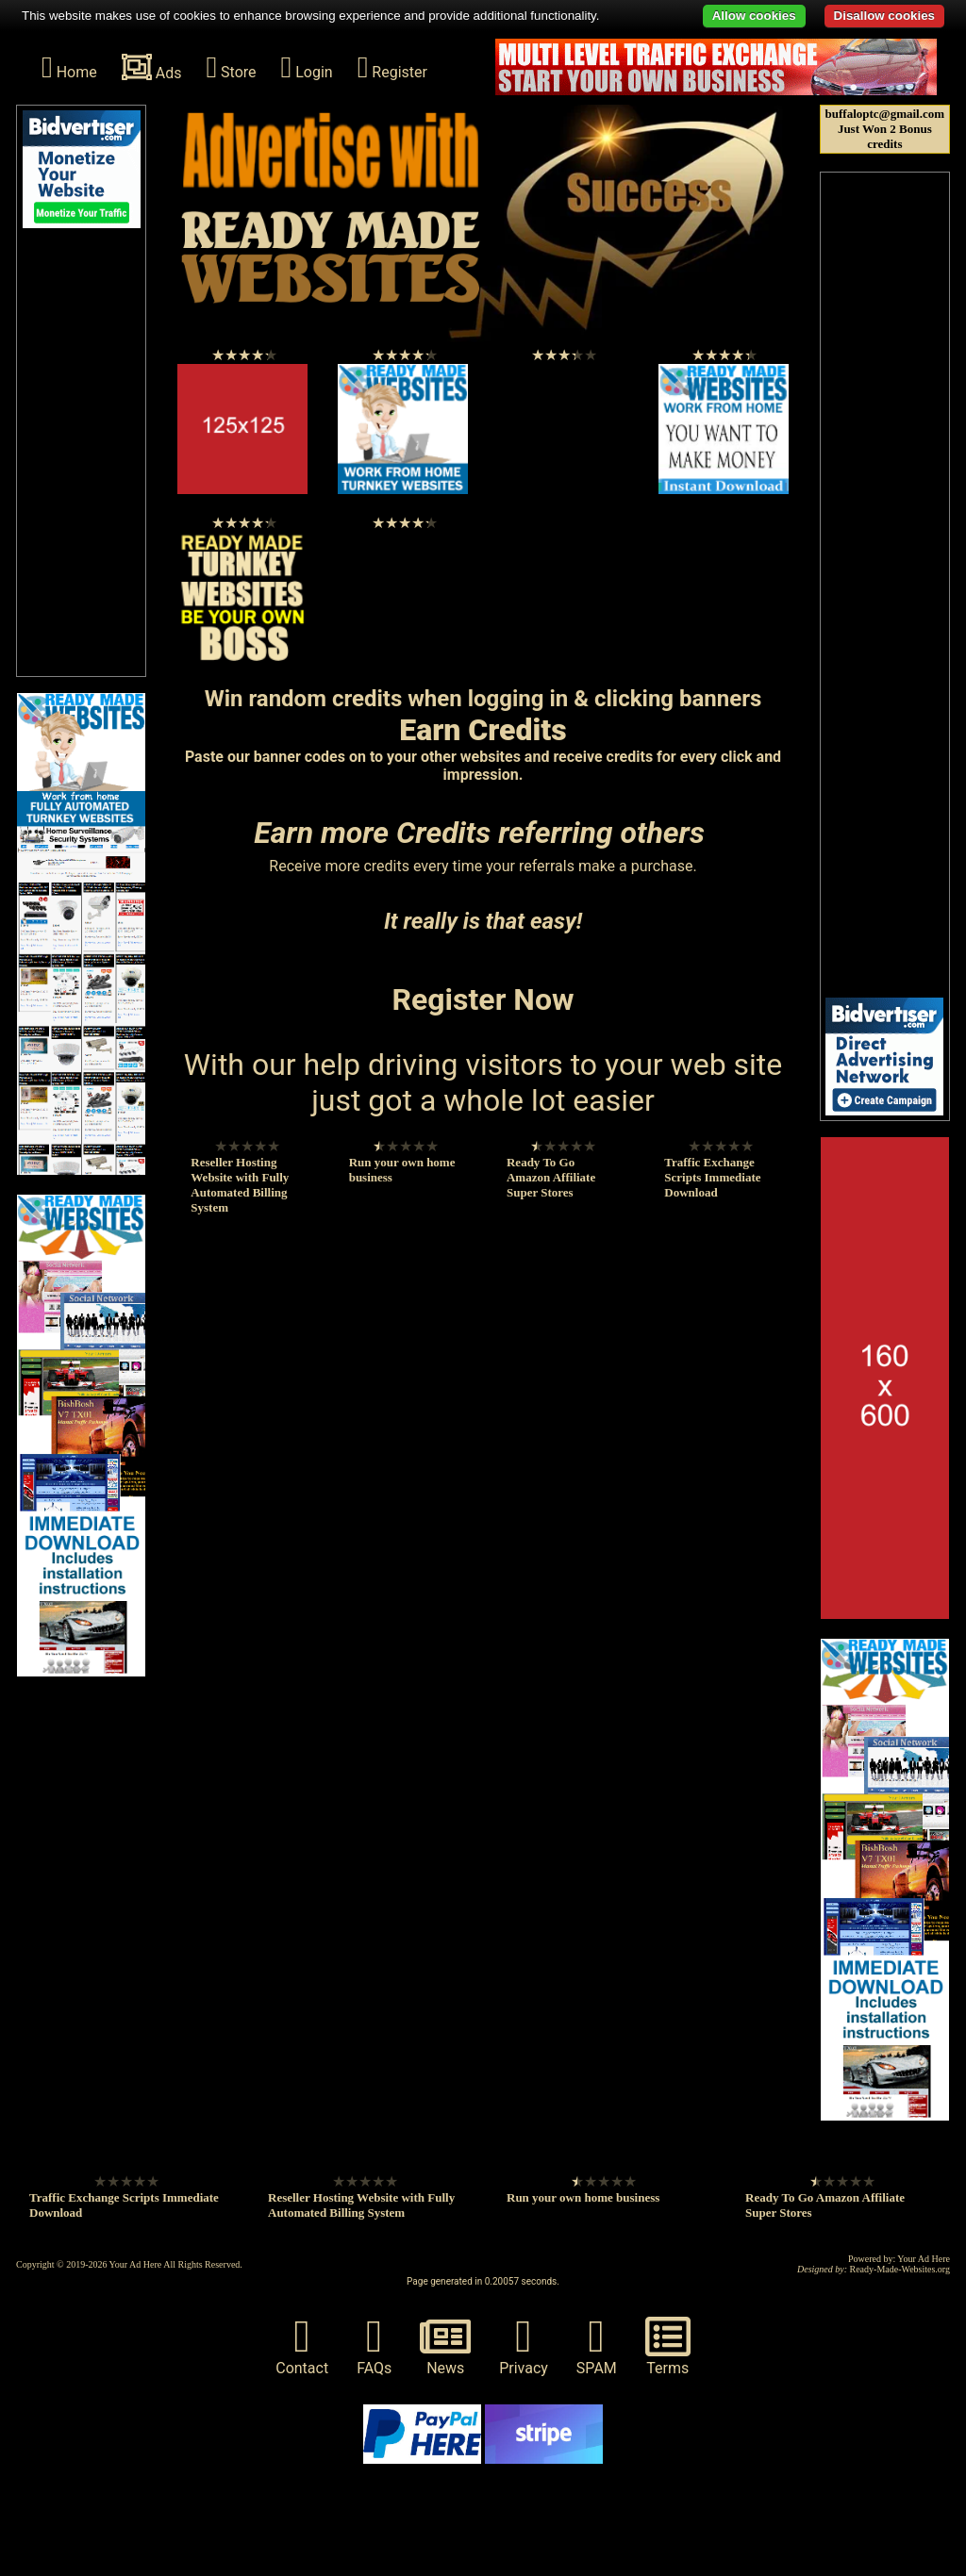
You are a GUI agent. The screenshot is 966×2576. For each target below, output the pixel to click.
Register (392, 67)
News (445, 2345)
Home (69, 67)
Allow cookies (754, 15)
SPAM (596, 2345)
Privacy (523, 2345)
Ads (152, 67)
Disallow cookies (884, 15)
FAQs (374, 2345)
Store (231, 67)
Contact (301, 2345)
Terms (668, 2345)
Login (307, 67)
